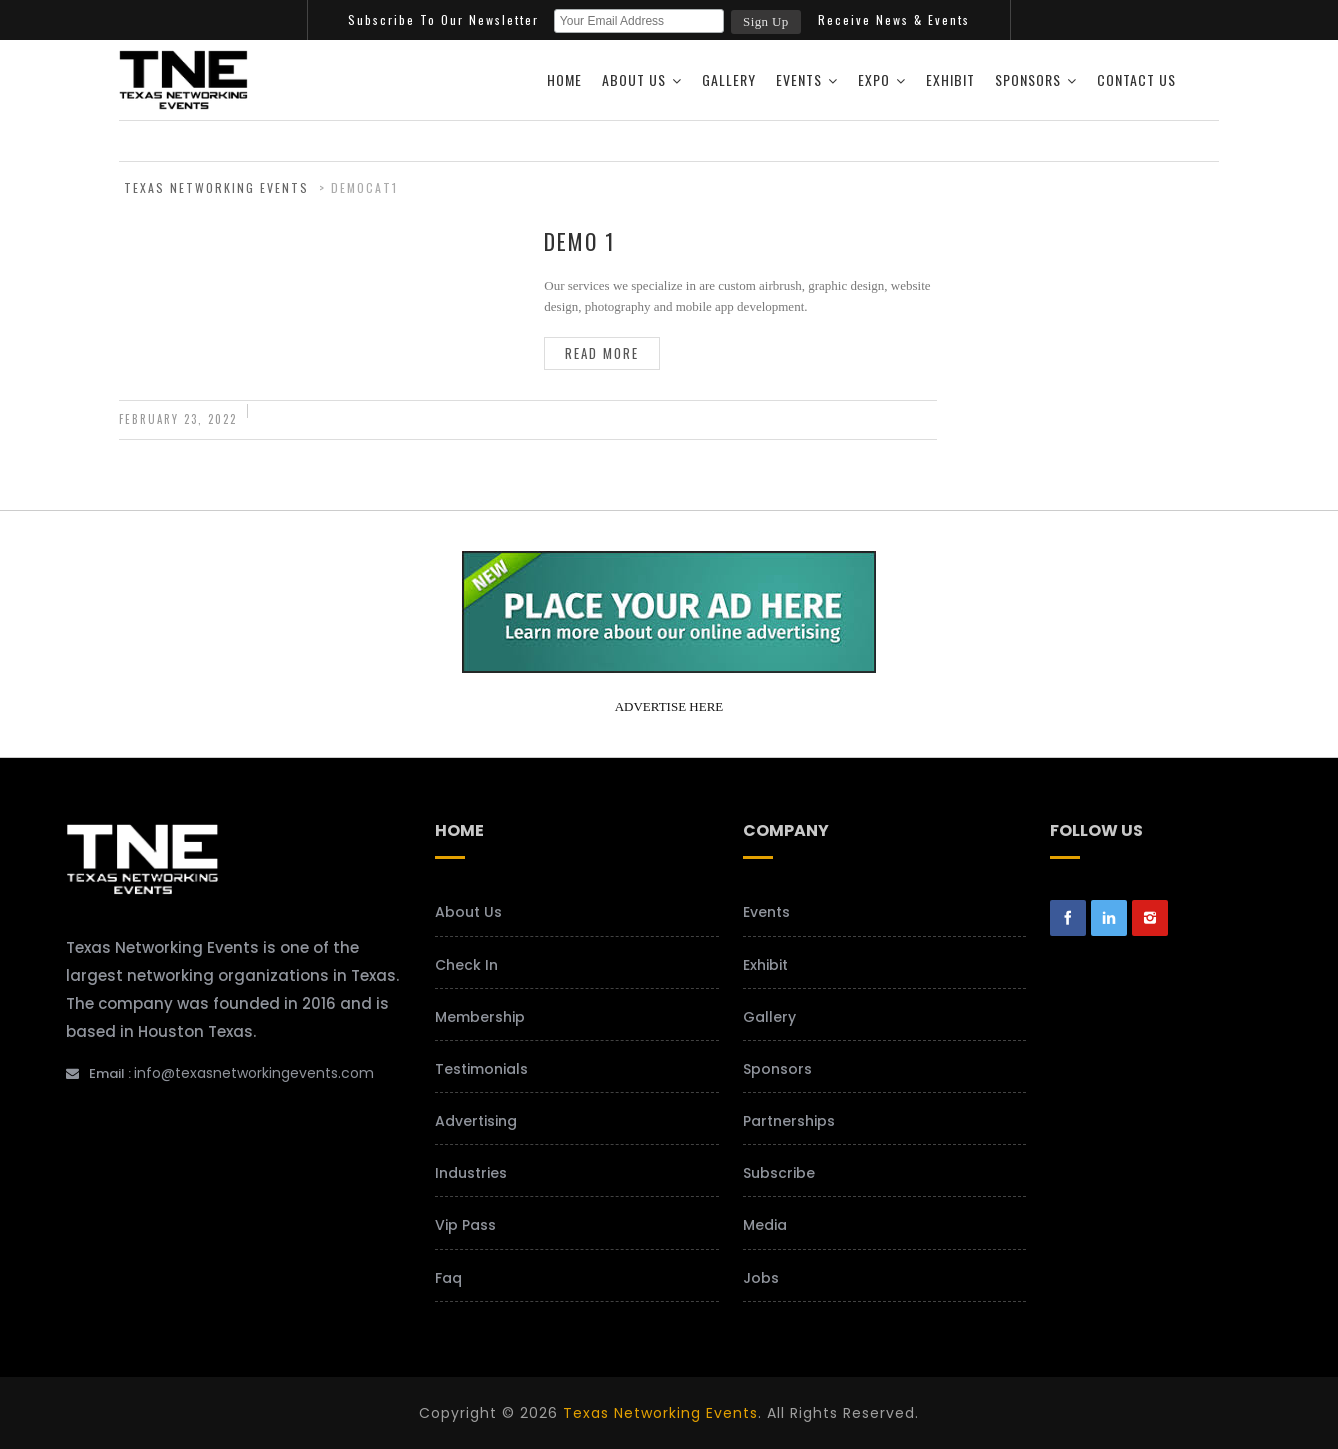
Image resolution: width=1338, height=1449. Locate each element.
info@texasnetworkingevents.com (254, 1073)
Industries (471, 1173)
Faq (448, 1278)
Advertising (476, 1121)
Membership (480, 1017)
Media (765, 1225)
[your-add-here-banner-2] (669, 665)
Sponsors (1028, 79)
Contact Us (1136, 79)
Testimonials (481, 1069)
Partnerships (789, 1121)
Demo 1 (580, 241)
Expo (874, 79)
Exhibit (950, 79)
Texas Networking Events (660, 1413)
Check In (466, 965)
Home (564, 79)
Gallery (729, 79)
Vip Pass (465, 1225)
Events (799, 79)
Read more (602, 353)
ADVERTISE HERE (669, 706)
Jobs (761, 1278)
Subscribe (779, 1173)
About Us (634, 79)
